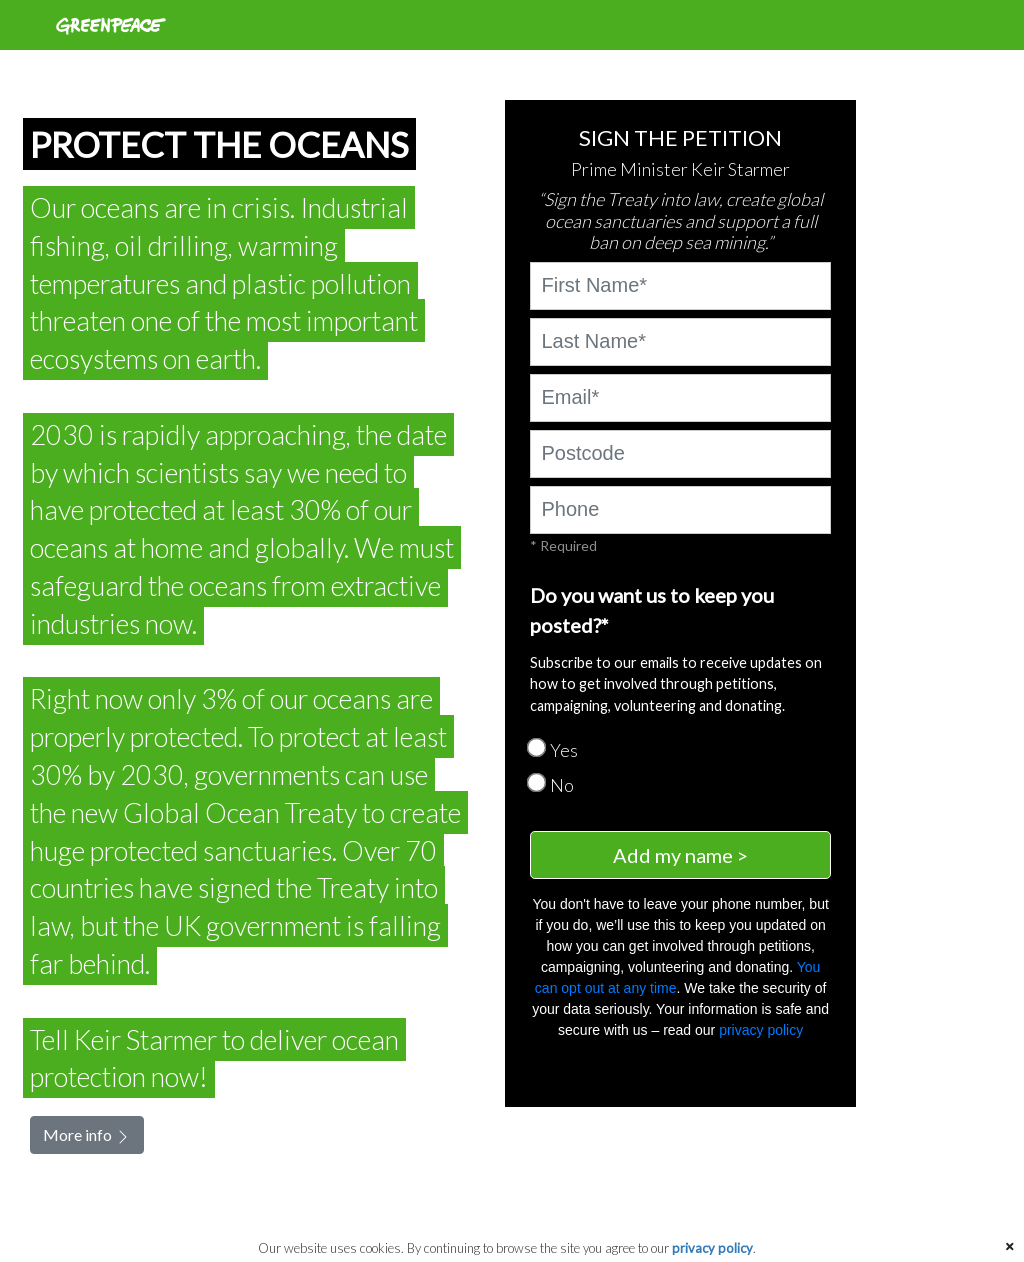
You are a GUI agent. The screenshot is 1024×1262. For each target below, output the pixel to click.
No (562, 785)
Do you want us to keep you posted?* (652, 610)
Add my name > (680, 855)
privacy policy (761, 1030)
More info (87, 1135)
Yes (564, 750)
